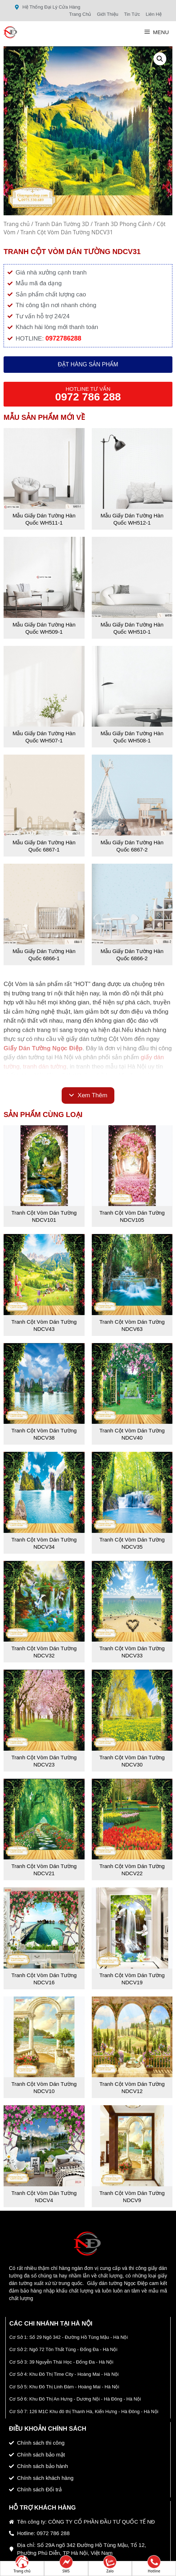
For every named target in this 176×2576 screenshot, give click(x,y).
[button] (159, 58)
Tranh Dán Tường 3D (62, 224)
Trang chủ (17, 224)
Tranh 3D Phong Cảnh (123, 224)
